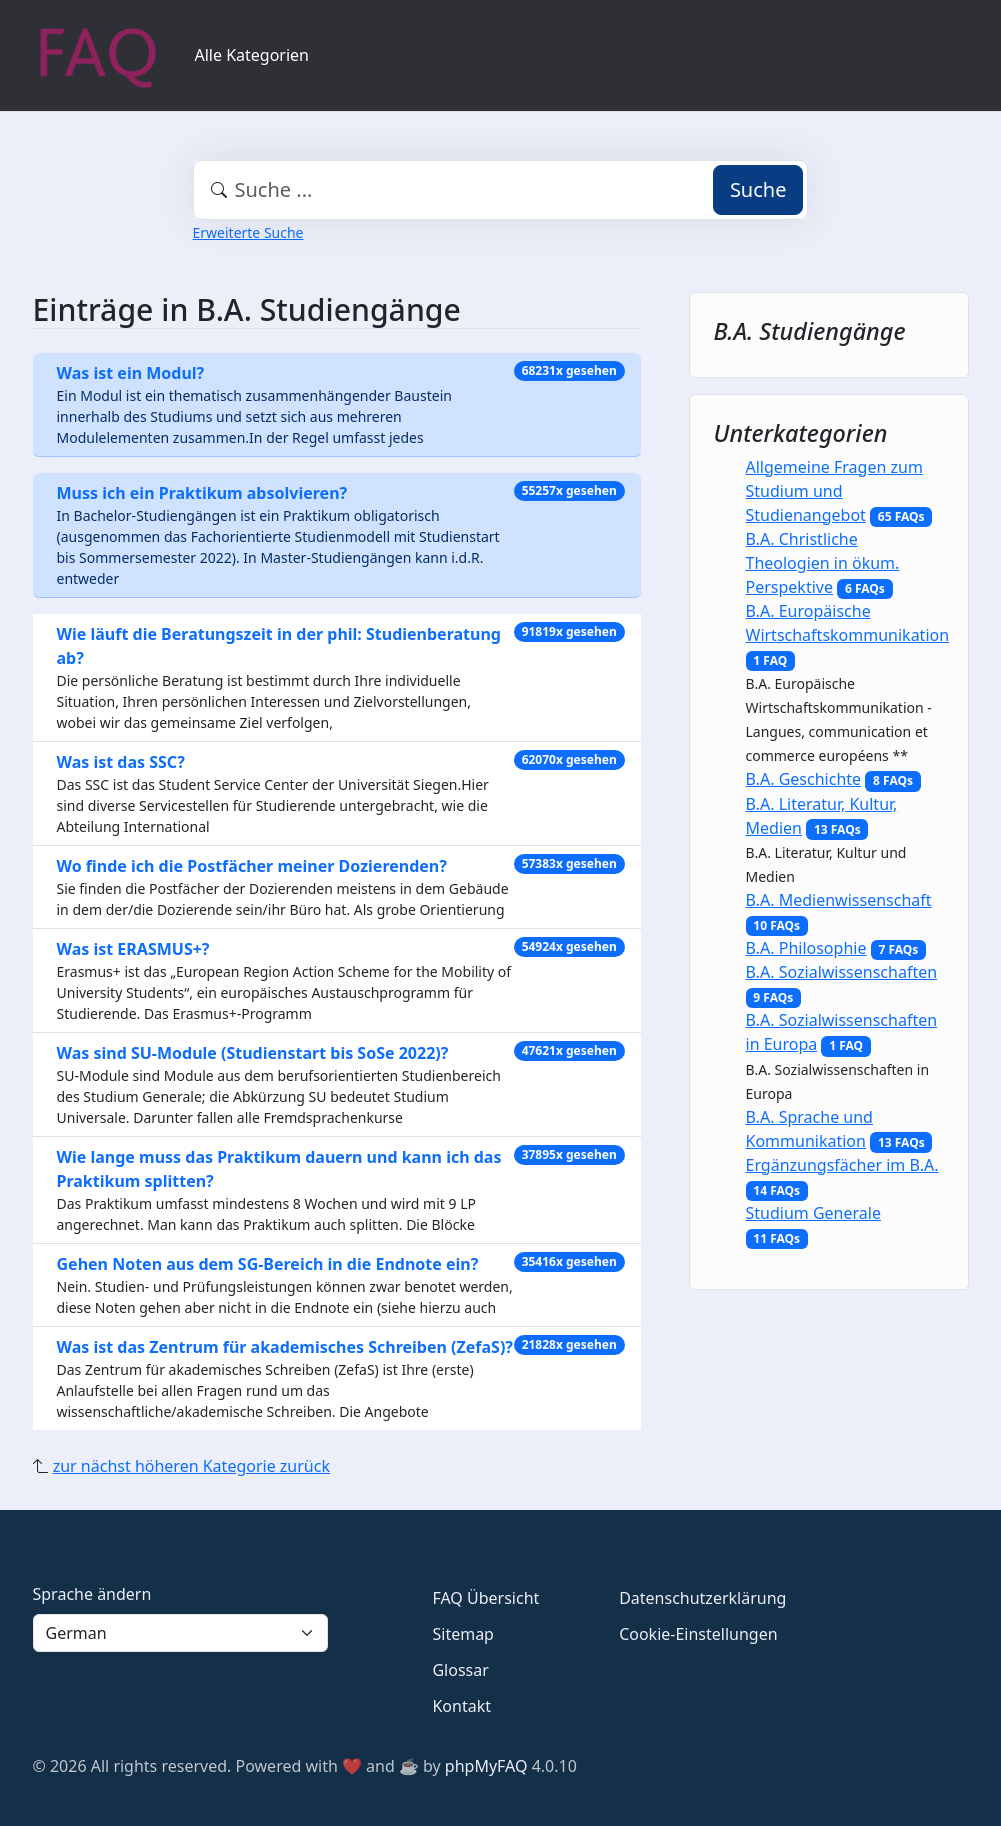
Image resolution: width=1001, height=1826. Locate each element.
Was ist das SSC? (121, 762)
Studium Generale (813, 1213)
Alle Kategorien (252, 55)
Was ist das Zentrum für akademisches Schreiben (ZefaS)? (285, 1347)
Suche (758, 189)
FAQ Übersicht (485, 1598)
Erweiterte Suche (248, 232)
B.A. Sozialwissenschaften (842, 972)
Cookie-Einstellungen (698, 1634)
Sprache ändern (92, 1594)
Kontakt (461, 1706)
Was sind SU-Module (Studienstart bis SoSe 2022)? (253, 1053)
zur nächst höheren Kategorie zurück (191, 1466)
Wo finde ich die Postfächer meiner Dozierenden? (252, 866)
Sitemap (463, 1634)
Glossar (460, 1670)
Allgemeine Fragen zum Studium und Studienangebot (834, 491)
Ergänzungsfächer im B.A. (842, 1165)
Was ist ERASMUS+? (133, 949)
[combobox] (501, 190)
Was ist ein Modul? (131, 373)
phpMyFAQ (486, 1766)
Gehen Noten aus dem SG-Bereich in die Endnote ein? (268, 1264)
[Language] (181, 1633)
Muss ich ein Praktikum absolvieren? (202, 493)
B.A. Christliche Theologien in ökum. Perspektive (823, 563)
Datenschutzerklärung (702, 1598)
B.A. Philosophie (806, 948)
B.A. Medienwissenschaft (839, 900)
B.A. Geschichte (804, 779)
